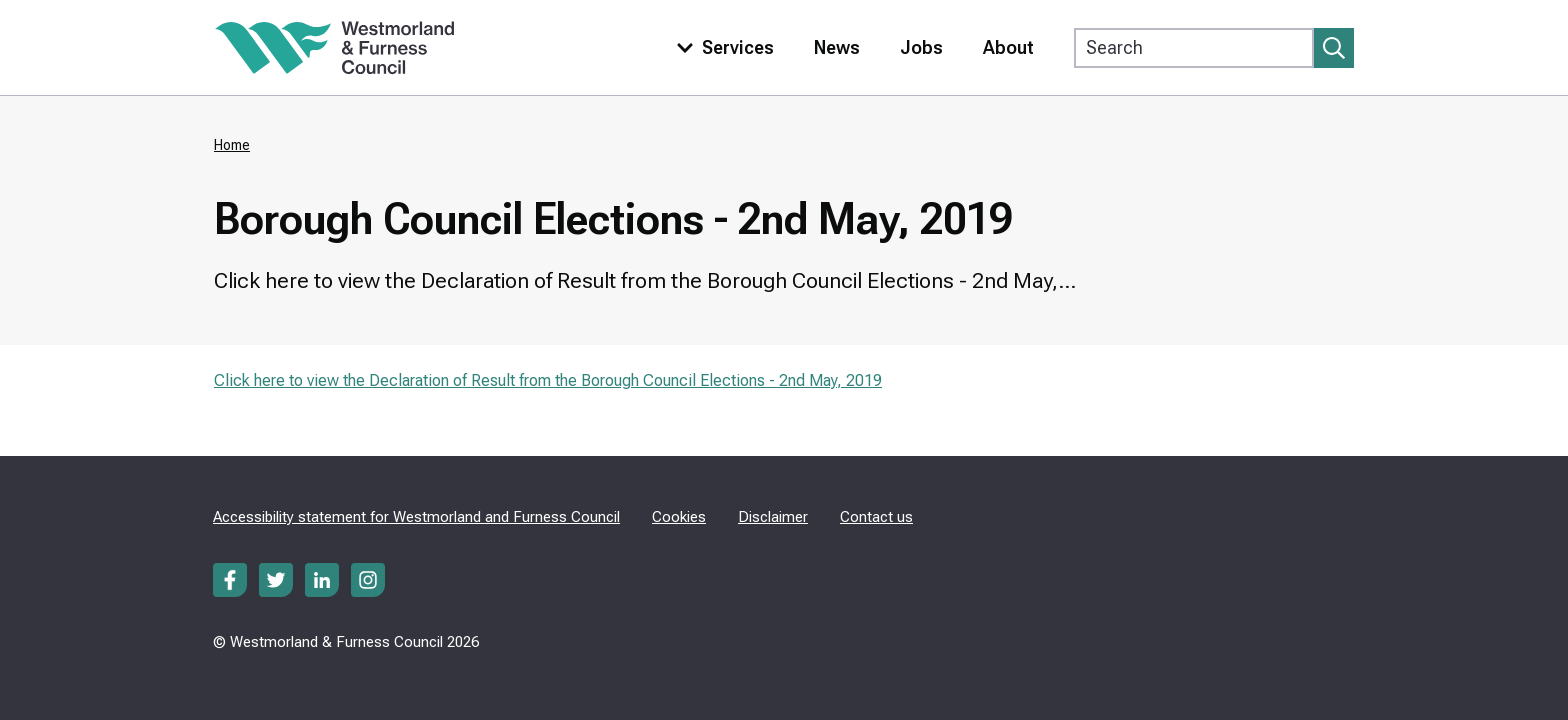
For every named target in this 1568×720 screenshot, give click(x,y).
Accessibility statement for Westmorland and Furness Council (416, 517)
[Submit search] (1334, 48)
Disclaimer (773, 517)
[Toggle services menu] (721, 47)
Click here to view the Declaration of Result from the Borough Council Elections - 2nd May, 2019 (548, 380)
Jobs (921, 47)
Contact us (876, 517)
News (837, 47)
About (1008, 47)
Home (232, 145)
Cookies (679, 517)
